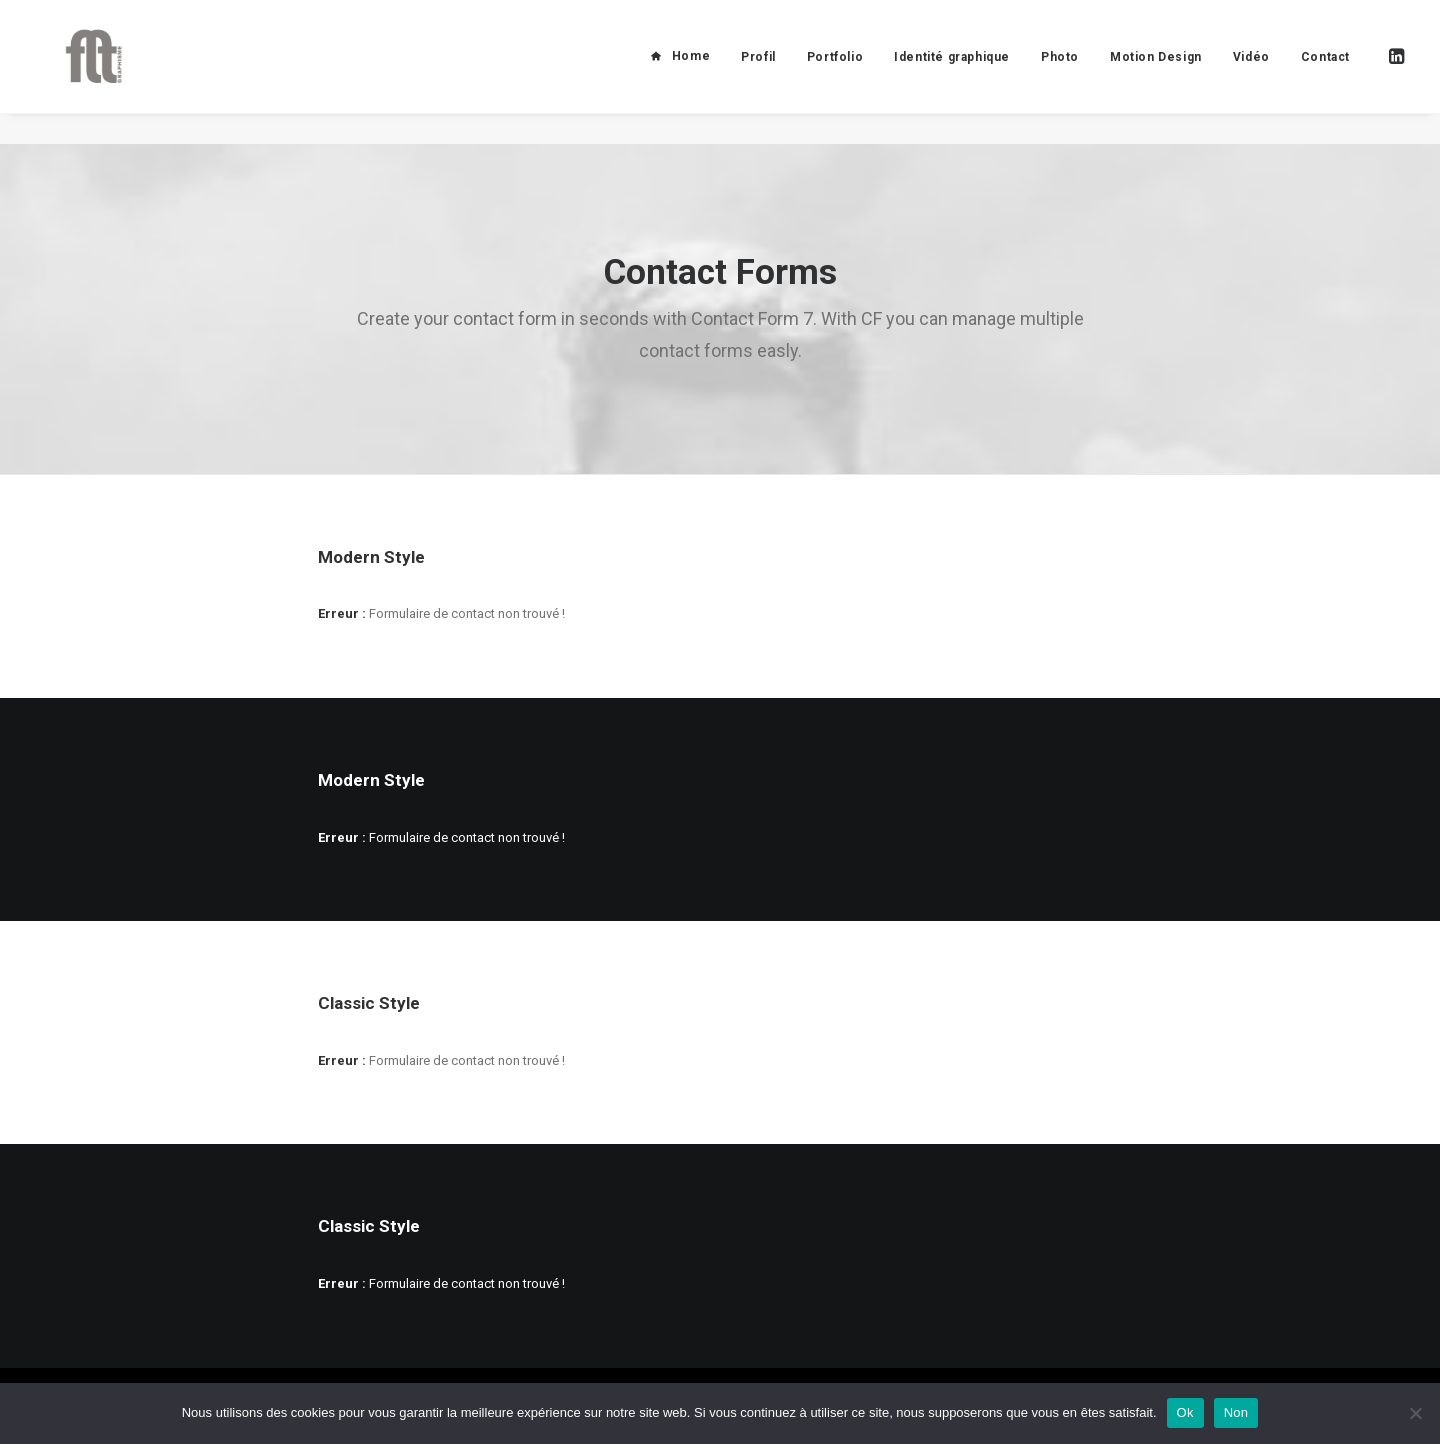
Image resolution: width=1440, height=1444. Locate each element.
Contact (1325, 73)
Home (691, 72)
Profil (758, 73)
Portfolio (835, 73)
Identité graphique (952, 73)
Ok (1185, 1412)
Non (1236, 1412)
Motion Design (1156, 73)
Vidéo (1251, 73)
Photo (1060, 73)
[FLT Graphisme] (81, 72)
